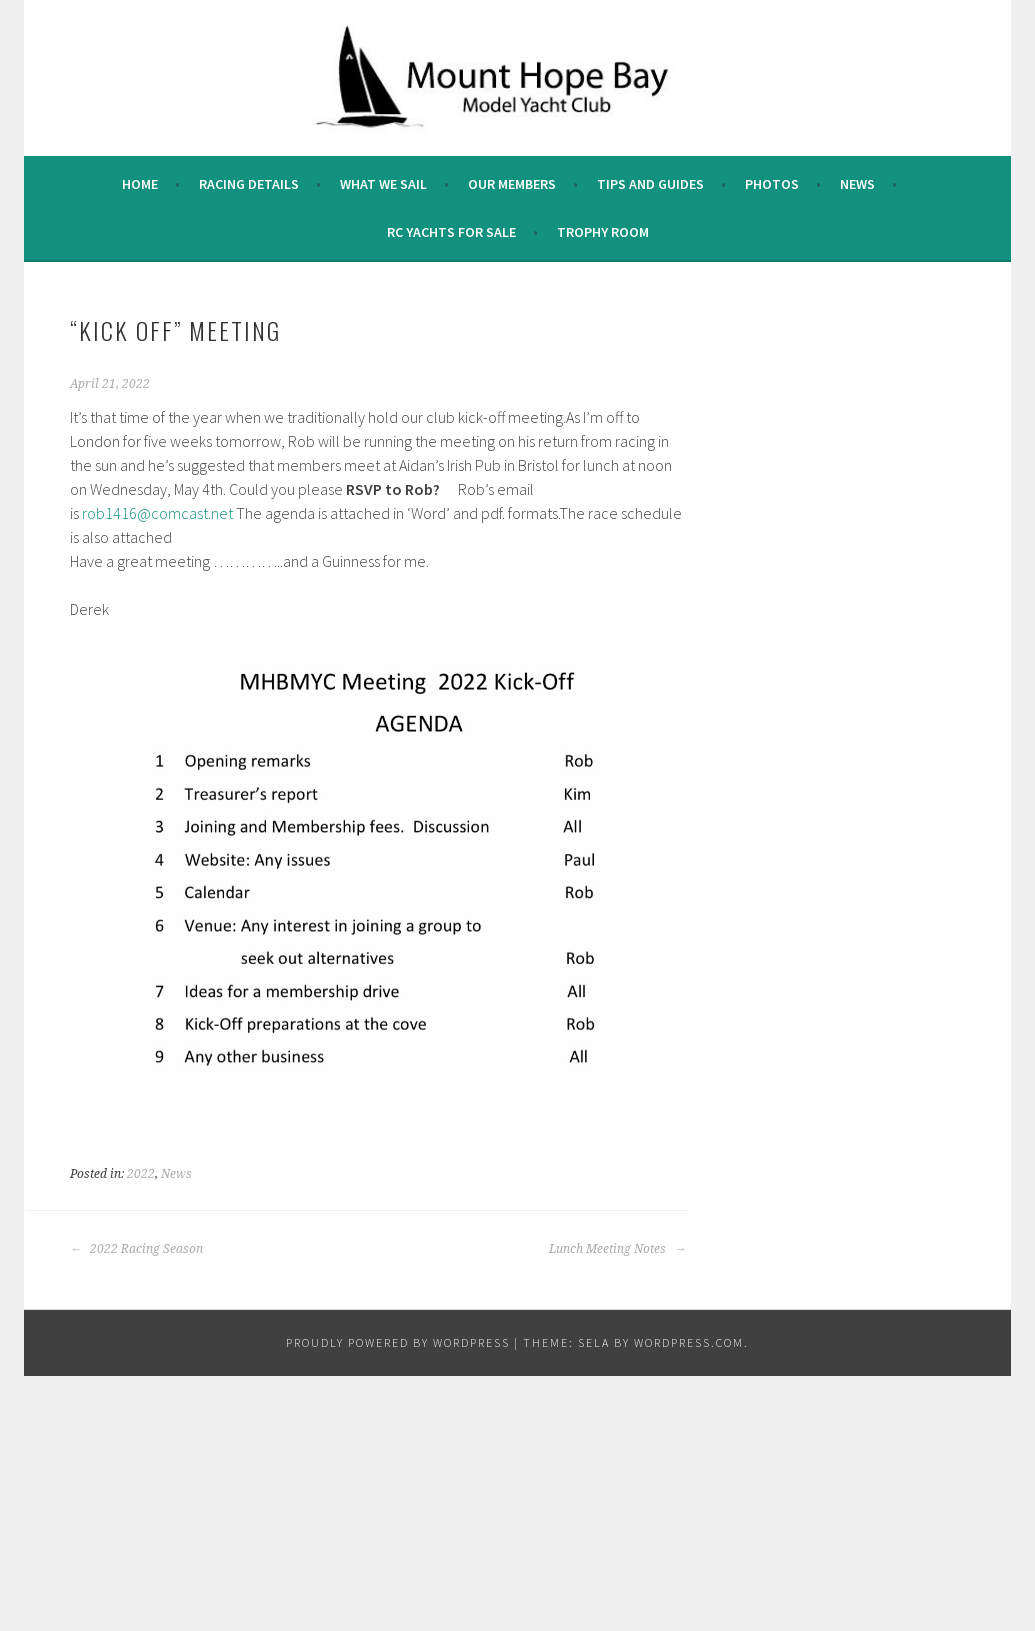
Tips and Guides (650, 184)
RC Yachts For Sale (451, 232)
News (857, 184)
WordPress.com (689, 1342)
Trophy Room (603, 232)
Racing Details (249, 184)
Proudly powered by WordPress (398, 1342)
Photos (772, 184)
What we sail (383, 184)
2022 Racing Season (136, 1249)
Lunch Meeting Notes (617, 1249)
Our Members (512, 184)
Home (140, 184)
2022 (141, 1174)
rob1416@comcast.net (157, 513)
